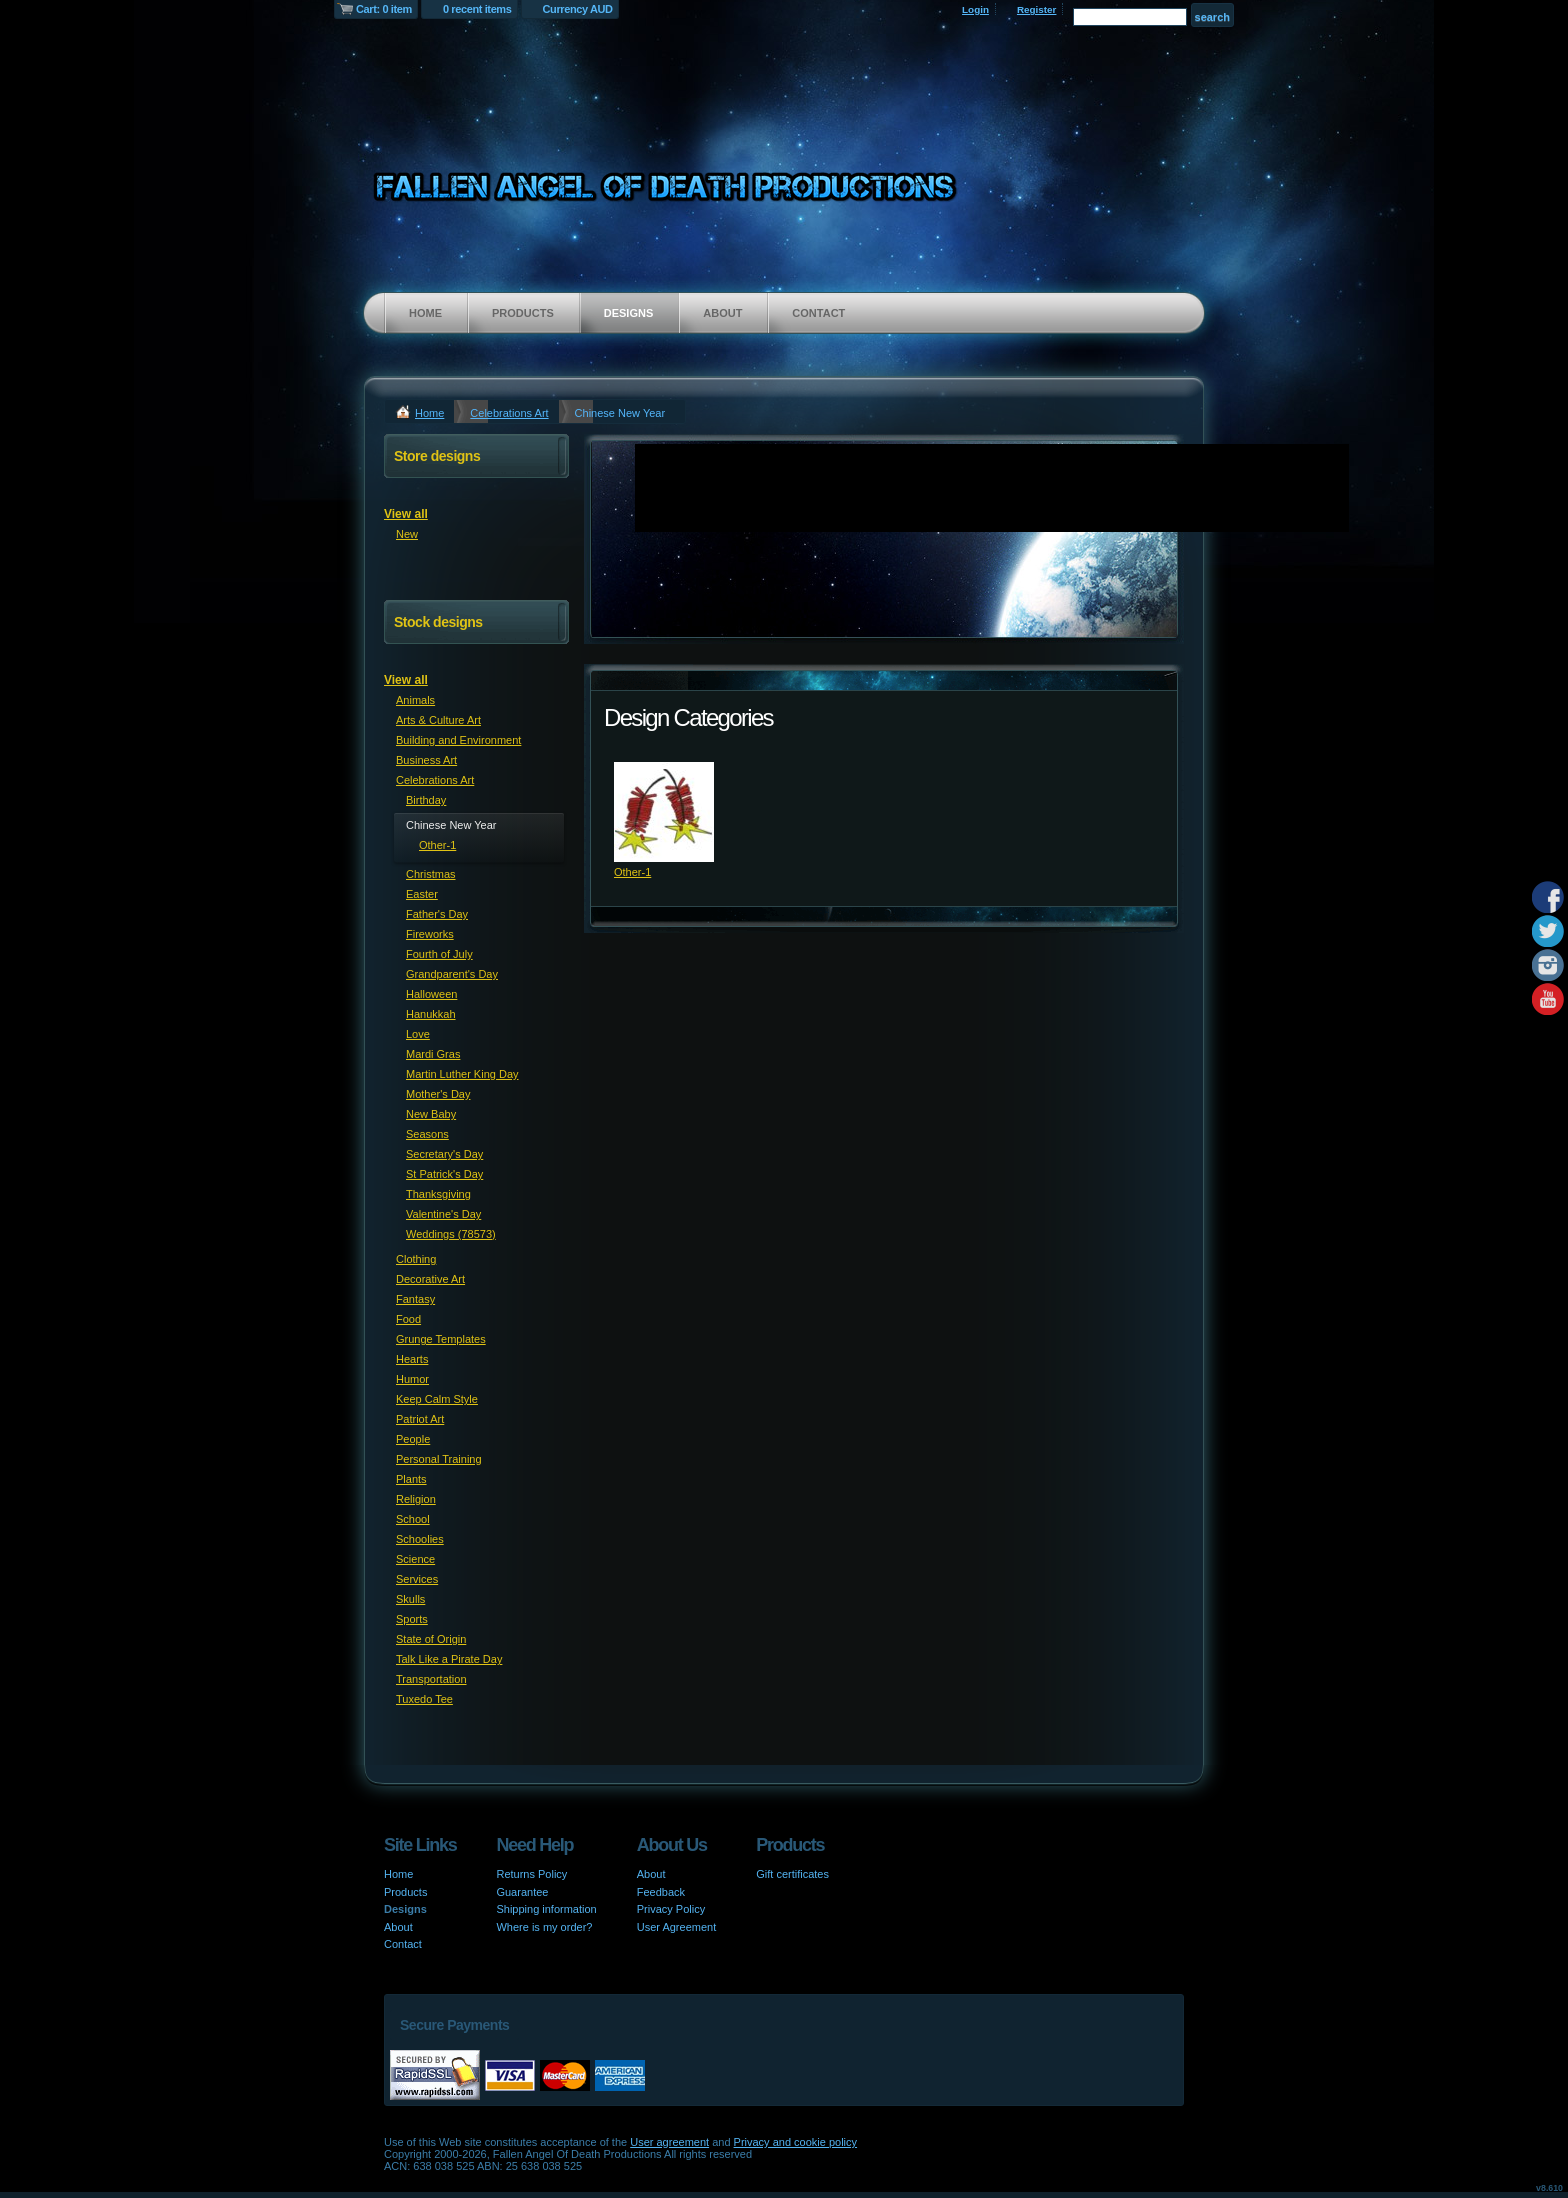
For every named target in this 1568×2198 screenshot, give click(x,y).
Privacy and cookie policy (796, 2142)
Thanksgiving (438, 1194)
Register (1037, 9)
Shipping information (546, 1909)
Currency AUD (578, 9)
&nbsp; (664, 812)
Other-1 (632, 872)
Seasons (427, 1134)
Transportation (431, 1679)
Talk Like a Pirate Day (449, 1659)
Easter (422, 894)
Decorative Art (430, 1279)
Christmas (431, 874)
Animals (415, 700)
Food (408, 1319)
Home (425, 313)
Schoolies (420, 1539)
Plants (411, 1479)
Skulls (410, 1599)
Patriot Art (420, 1419)
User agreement (669, 2142)
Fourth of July (439, 954)
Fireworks (430, 934)
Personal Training (439, 1459)
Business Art (426, 760)
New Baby (431, 1114)
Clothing (416, 1259)
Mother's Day (438, 1094)
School (413, 1519)
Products (523, 313)
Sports (412, 1619)
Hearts (412, 1359)
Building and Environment (458, 740)
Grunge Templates (441, 1339)
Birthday (426, 800)
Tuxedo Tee (424, 1699)
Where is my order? (544, 1927)
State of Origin (431, 1639)
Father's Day (437, 914)
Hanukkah (431, 1014)
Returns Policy (531, 1874)
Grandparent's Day (452, 974)
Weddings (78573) (451, 1234)
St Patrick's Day (444, 1174)
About (722, 313)
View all (406, 514)
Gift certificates (792, 1874)
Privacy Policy (671, 1909)
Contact (818, 313)
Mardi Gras (433, 1054)
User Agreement (676, 1927)
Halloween (431, 994)
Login (975, 9)
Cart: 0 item (384, 9)
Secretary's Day (444, 1154)
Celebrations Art (509, 413)
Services (417, 1579)
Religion (416, 1499)
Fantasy (415, 1299)
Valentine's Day (443, 1214)
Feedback (661, 1892)
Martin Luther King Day (462, 1074)
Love (418, 1034)
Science (415, 1559)
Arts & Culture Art (438, 720)
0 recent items (477, 9)
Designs (629, 313)
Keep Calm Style (437, 1399)
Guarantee (522, 1892)
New (407, 534)
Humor (412, 1379)
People (413, 1439)
